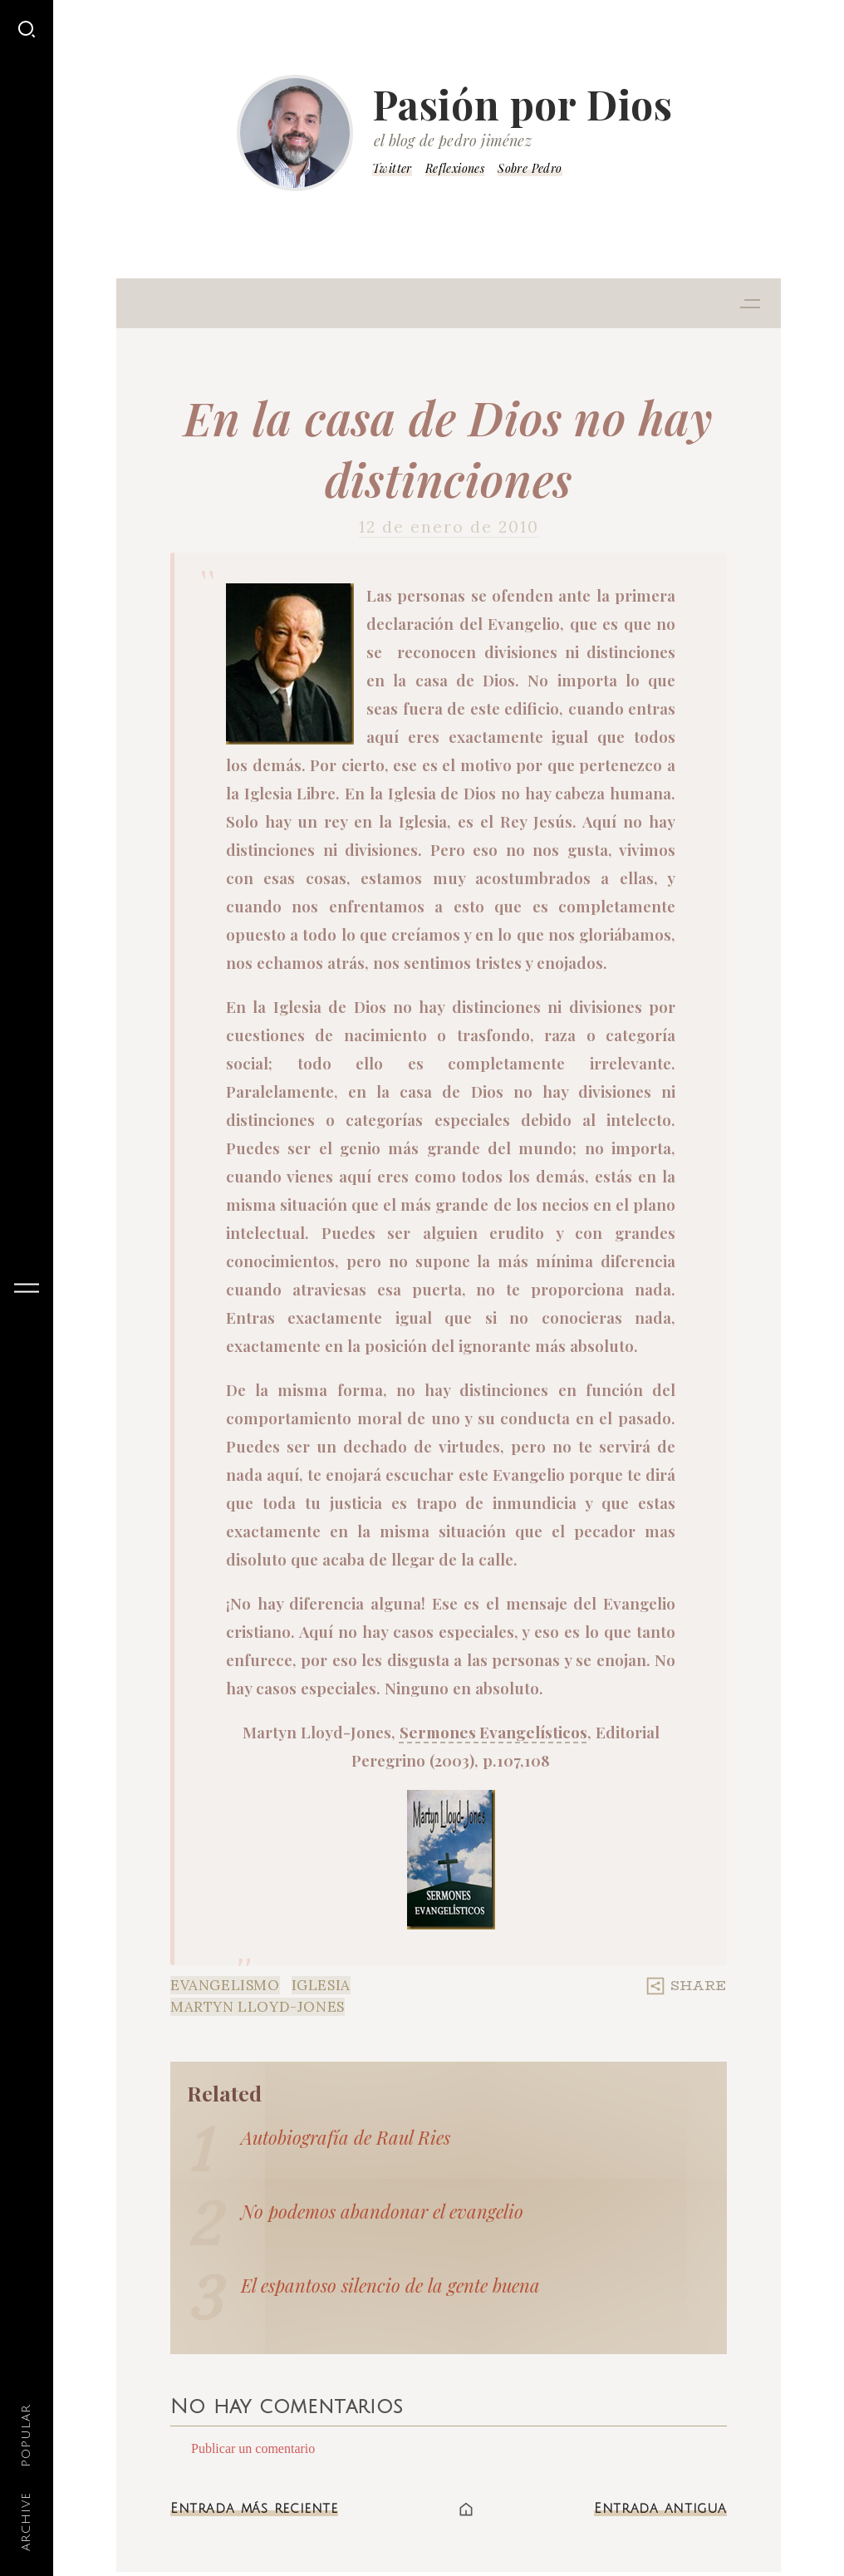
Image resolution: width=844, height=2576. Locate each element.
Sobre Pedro (530, 168)
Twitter (392, 168)
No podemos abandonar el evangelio (382, 2211)
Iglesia (321, 1985)
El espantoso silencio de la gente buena (390, 2285)
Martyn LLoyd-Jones (257, 2007)
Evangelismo (225, 1985)
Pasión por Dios (522, 103)
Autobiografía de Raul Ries (345, 2137)
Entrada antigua (660, 2508)
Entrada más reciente (254, 2508)
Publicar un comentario (253, 2448)
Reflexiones (454, 168)
